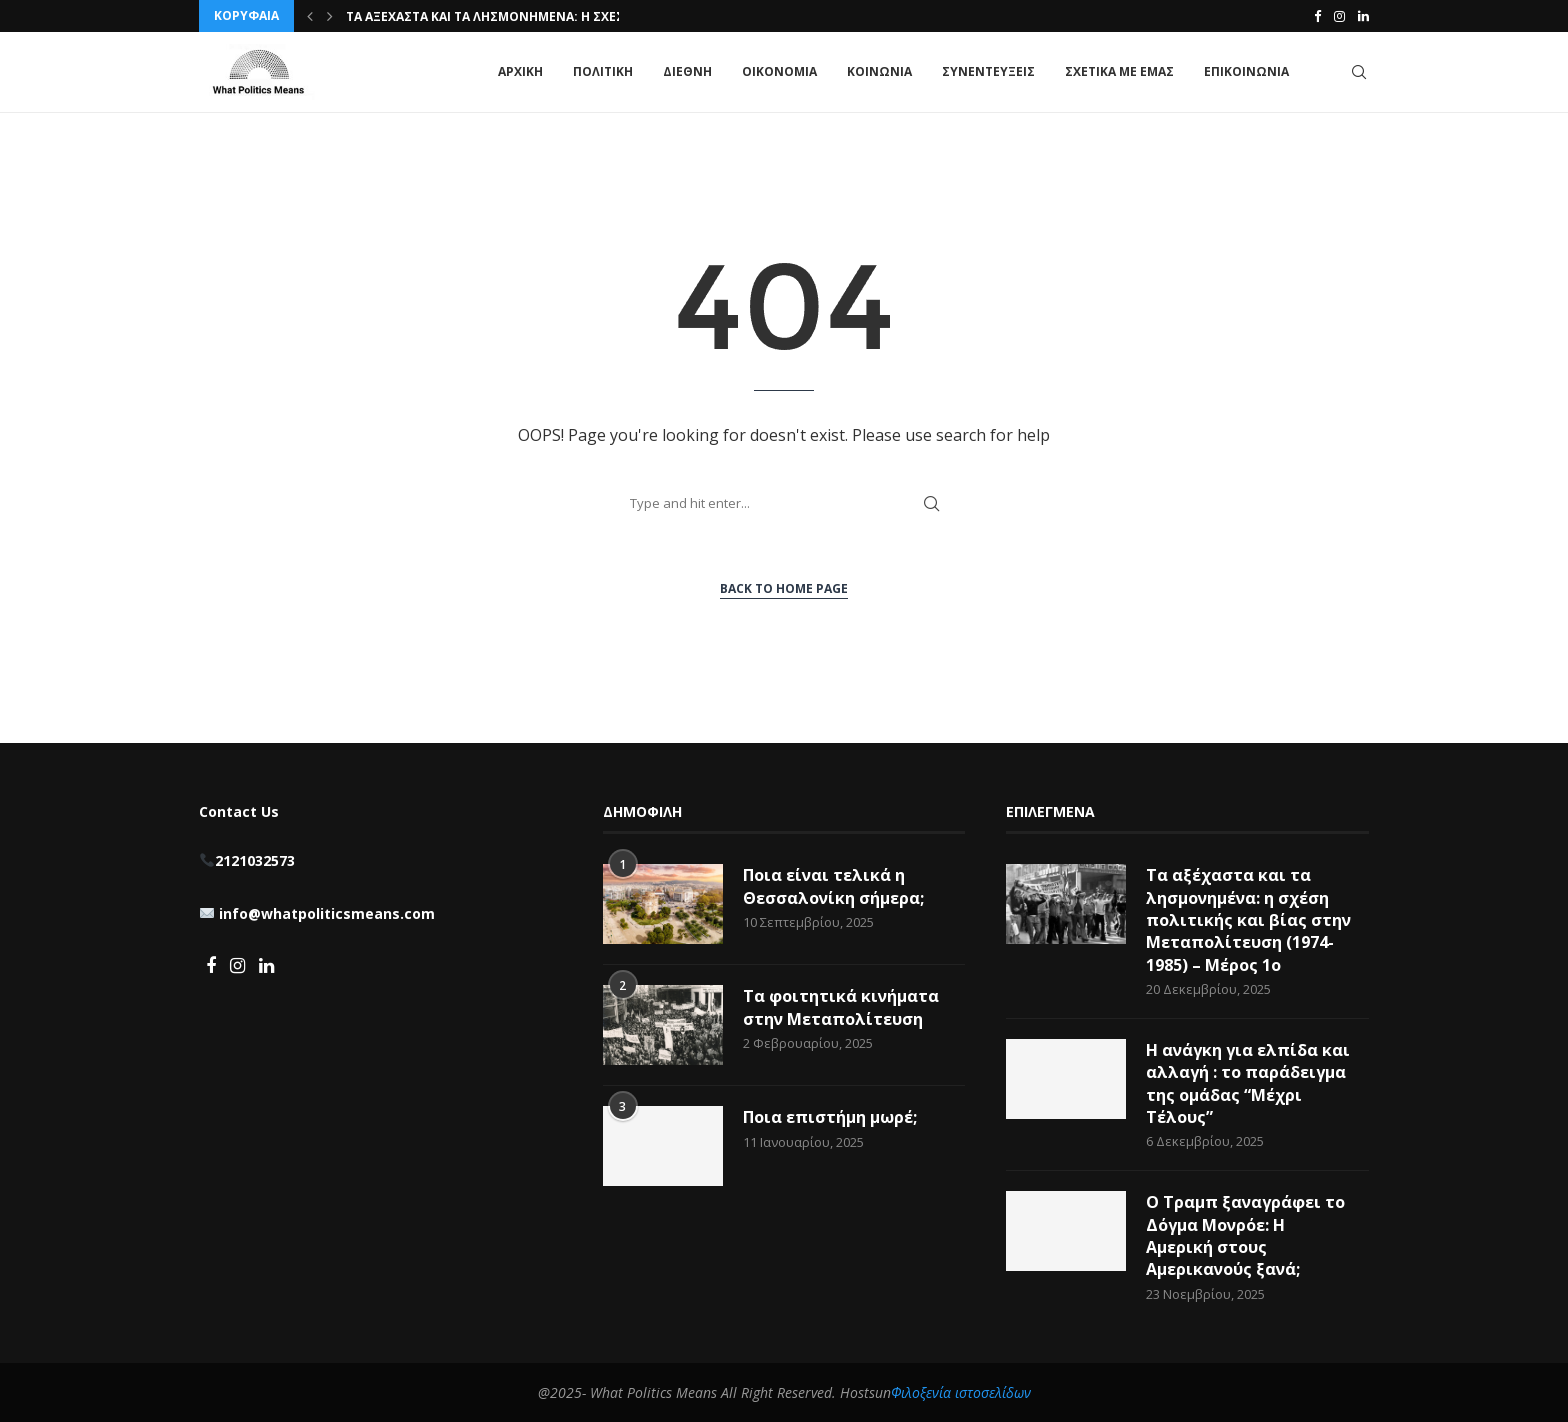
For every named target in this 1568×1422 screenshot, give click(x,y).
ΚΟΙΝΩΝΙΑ (879, 71)
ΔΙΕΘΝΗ (687, 71)
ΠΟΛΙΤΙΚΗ (603, 71)
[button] (310, 16)
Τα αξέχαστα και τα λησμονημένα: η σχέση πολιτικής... (531, 16)
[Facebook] (1317, 16)
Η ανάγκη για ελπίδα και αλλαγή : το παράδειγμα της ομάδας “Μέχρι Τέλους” (1248, 1083)
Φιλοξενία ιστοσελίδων (961, 1392)
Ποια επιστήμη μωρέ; (832, 1117)
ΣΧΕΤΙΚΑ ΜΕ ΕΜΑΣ (1119, 71)
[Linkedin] (1363, 16)
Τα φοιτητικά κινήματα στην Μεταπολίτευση (841, 1007)
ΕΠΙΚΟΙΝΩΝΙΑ (1246, 71)
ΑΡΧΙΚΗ (520, 71)
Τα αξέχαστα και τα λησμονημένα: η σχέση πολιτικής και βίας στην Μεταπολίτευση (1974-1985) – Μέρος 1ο (1248, 920)
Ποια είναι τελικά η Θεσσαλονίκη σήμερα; (833, 886)
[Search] (1359, 72)
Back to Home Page (784, 588)
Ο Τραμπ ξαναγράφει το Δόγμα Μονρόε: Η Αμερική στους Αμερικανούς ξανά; (1245, 1235)
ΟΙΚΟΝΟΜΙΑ (779, 71)
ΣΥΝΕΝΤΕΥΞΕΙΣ (988, 71)
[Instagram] (1339, 16)
